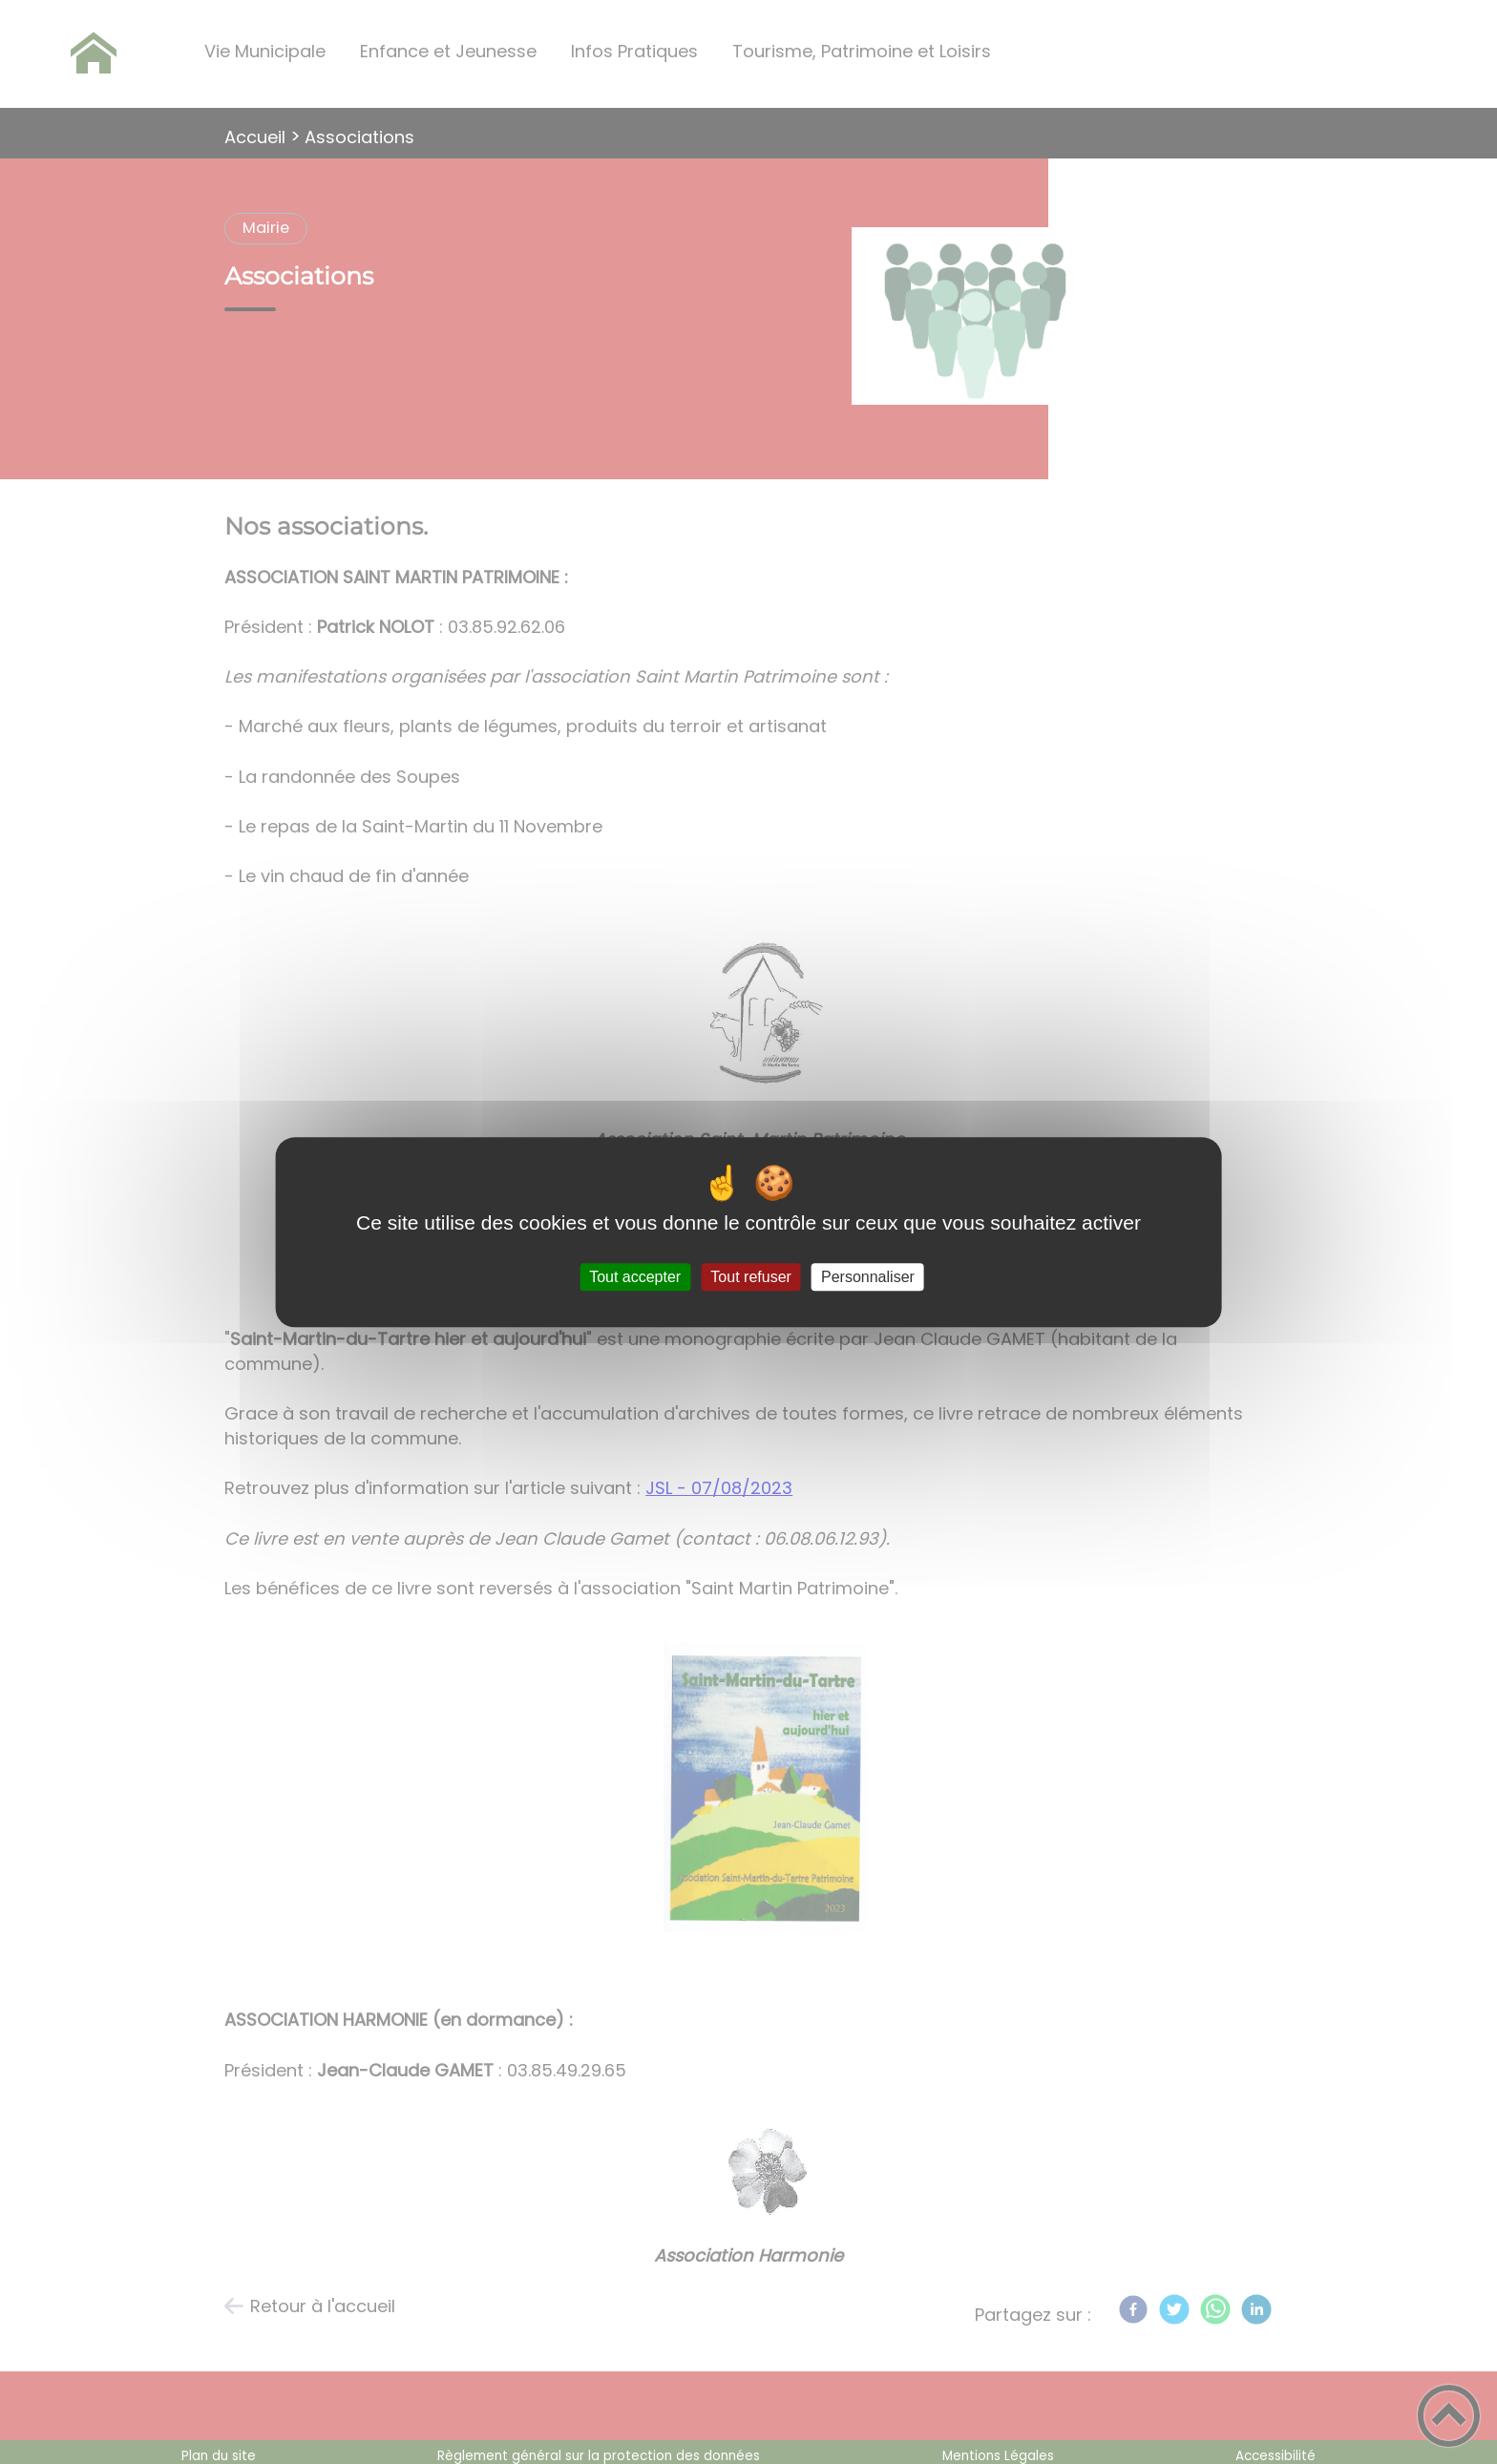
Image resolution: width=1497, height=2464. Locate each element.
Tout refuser (750, 1277)
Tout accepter (635, 1277)
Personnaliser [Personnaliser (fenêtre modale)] (868, 1277)
